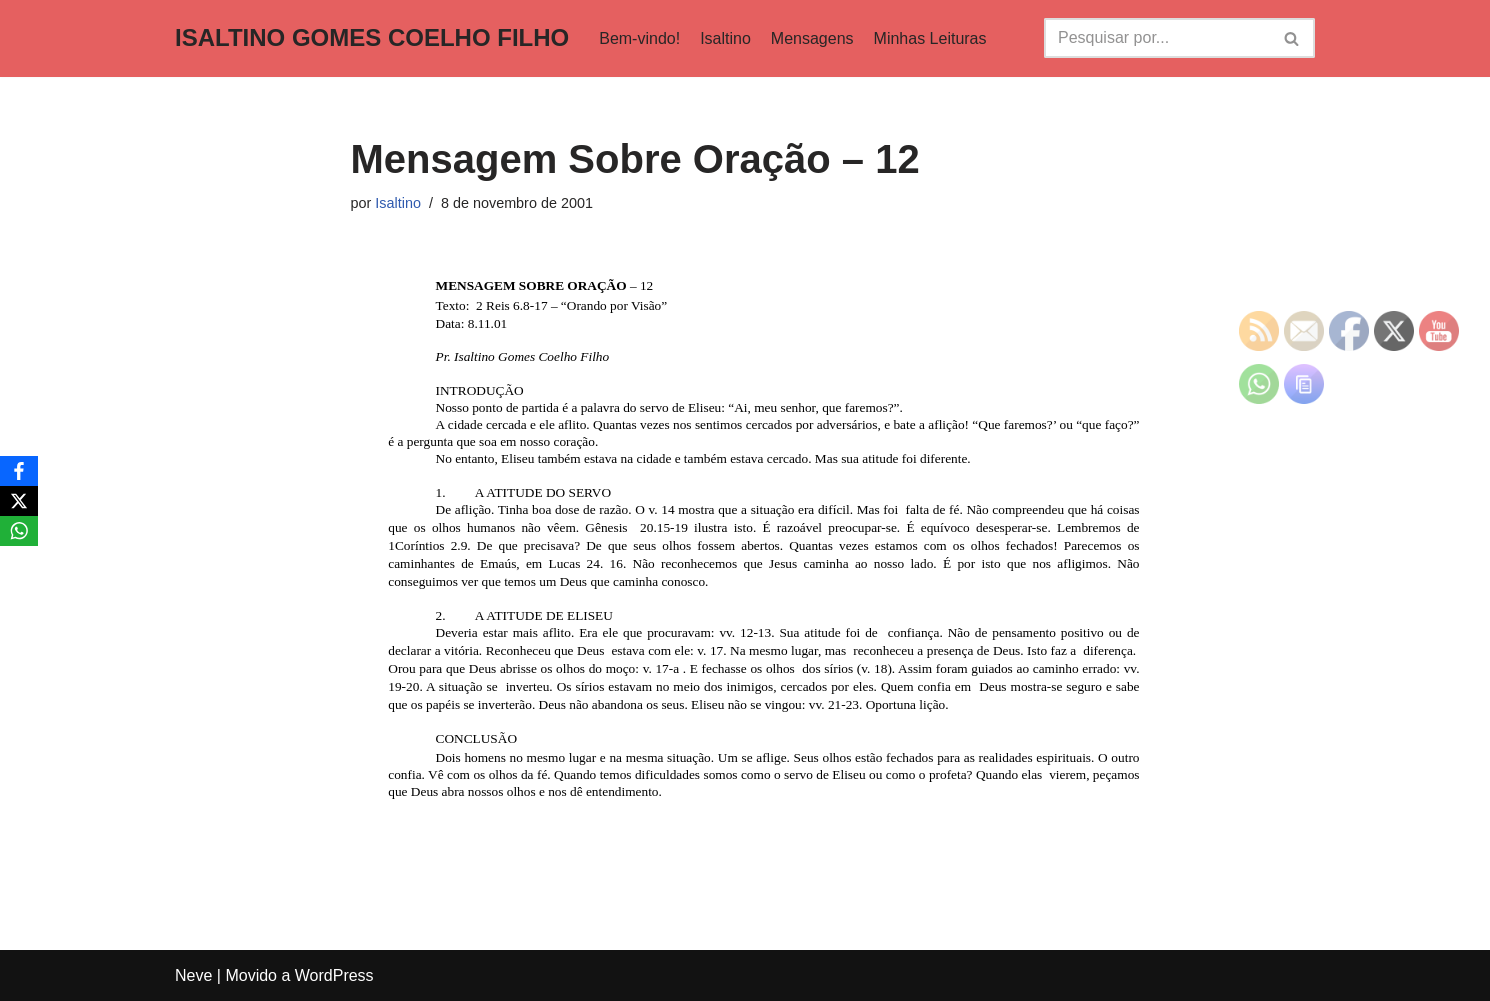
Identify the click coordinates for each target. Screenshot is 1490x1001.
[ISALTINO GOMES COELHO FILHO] (372, 38)
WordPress (334, 975)
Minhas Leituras (930, 38)
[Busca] (1157, 38)
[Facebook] (19, 471)
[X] (19, 501)
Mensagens (812, 38)
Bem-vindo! (639, 38)
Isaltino (725, 38)
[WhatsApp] (19, 531)
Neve (193, 975)
